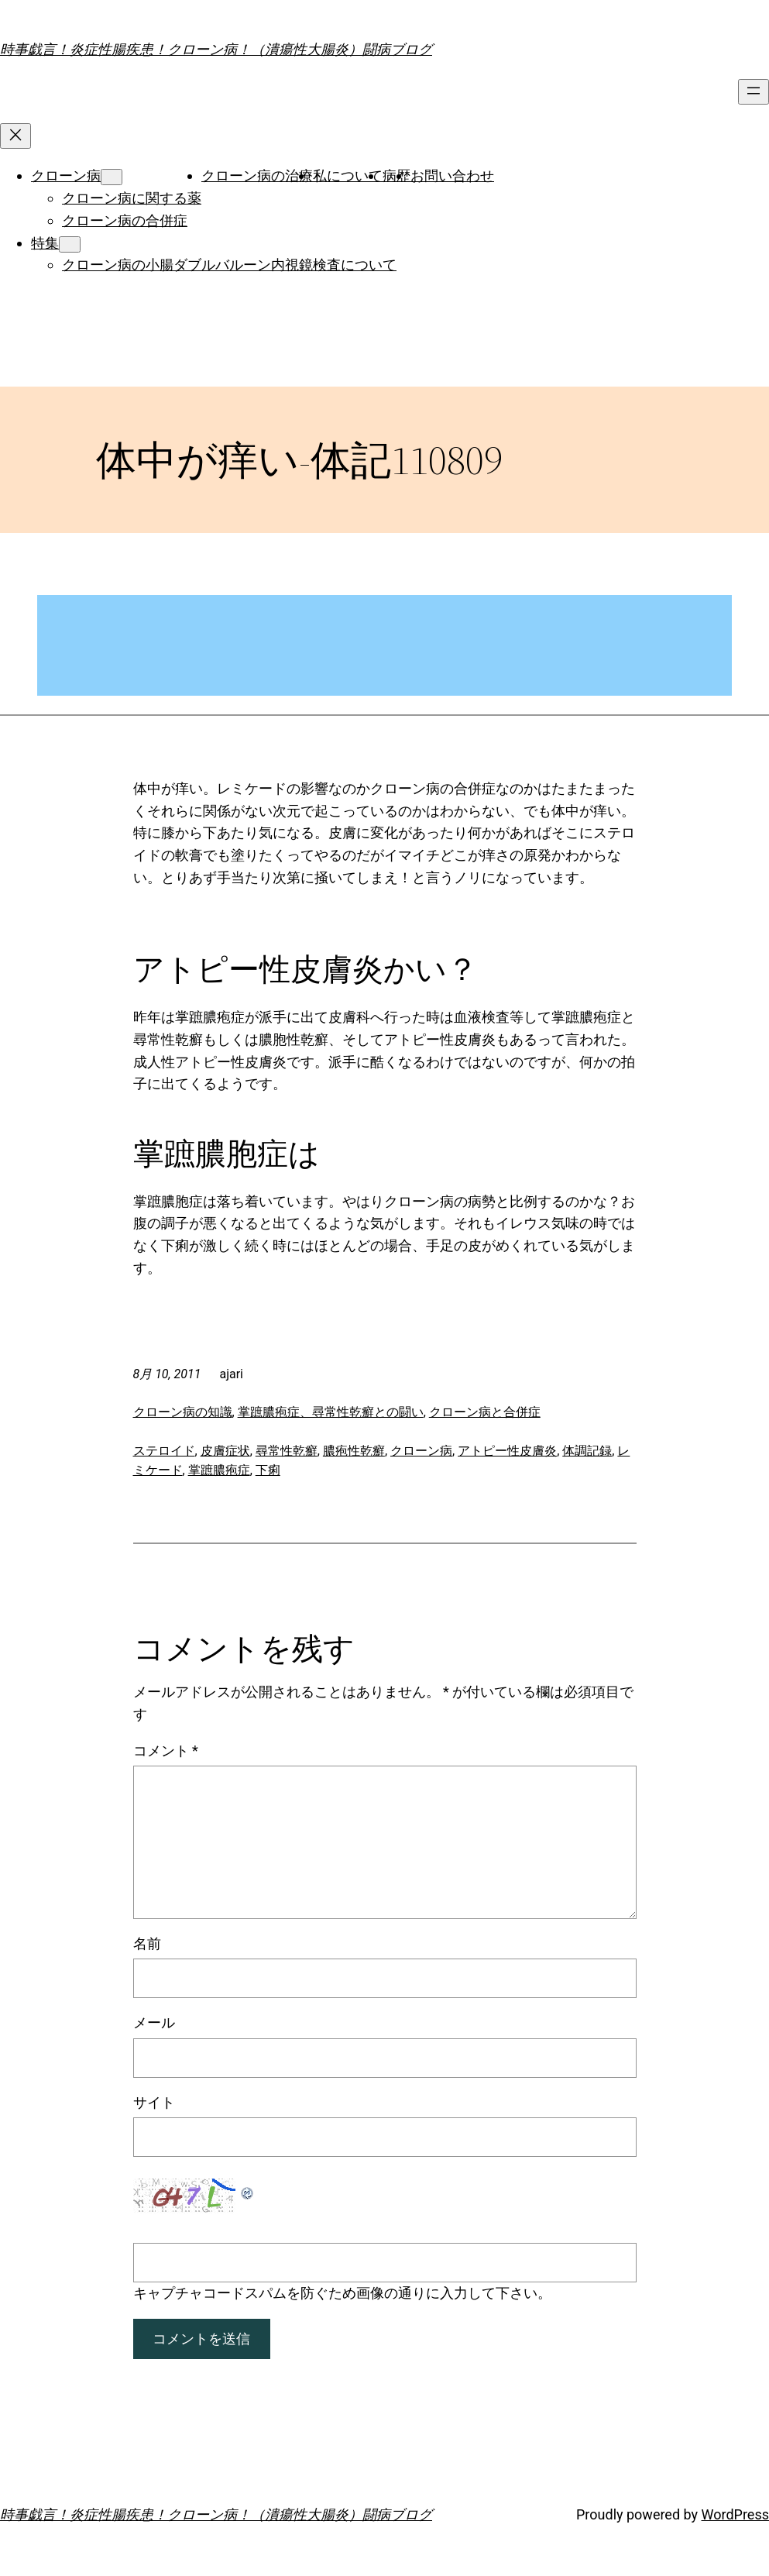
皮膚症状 (225, 1450)
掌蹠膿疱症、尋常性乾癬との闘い (331, 1412)
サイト (154, 2102)
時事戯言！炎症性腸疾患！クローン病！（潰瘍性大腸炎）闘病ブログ (216, 49)
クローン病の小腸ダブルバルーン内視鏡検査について (229, 264)
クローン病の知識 (182, 1412)
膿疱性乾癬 (354, 1450)
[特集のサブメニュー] (70, 244)
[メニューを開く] (753, 92)
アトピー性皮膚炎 (507, 1450)
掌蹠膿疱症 (219, 1470)
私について (348, 175)
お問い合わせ (452, 175)
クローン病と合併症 (485, 1412)
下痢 (268, 1470)
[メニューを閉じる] (15, 136)
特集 (45, 243)
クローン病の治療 (257, 175)
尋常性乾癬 (287, 1450)
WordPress (735, 2514)
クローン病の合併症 (124, 220)
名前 (147, 1943)
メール (154, 2022)
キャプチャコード (189, 2293)
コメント (165, 1750)
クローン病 (66, 175)
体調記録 (587, 1450)
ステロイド (164, 1450)
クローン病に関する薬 (131, 198)
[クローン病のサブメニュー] (111, 177)
